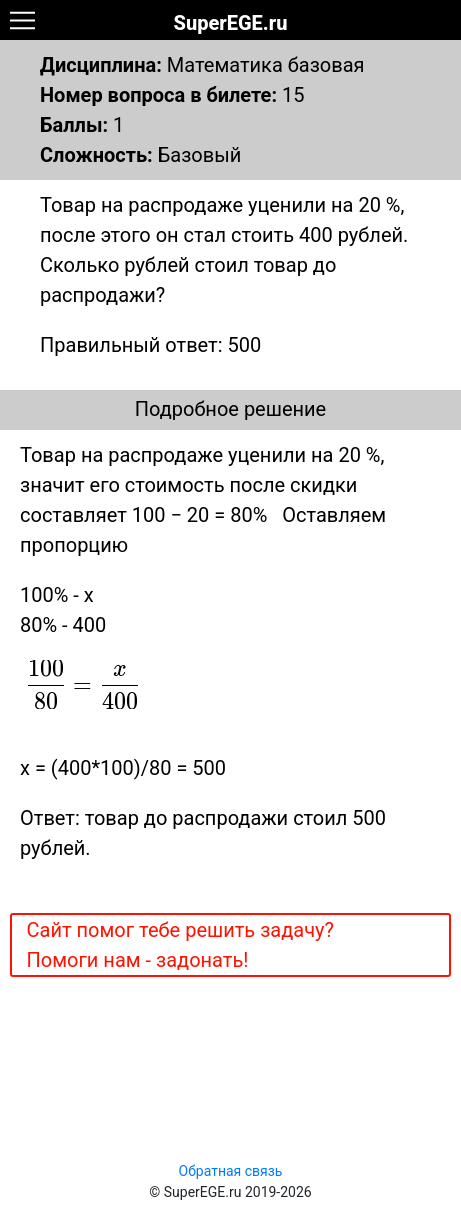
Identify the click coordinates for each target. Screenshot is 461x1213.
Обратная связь (231, 1171)
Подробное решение (230, 409)
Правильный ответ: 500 (150, 345)
